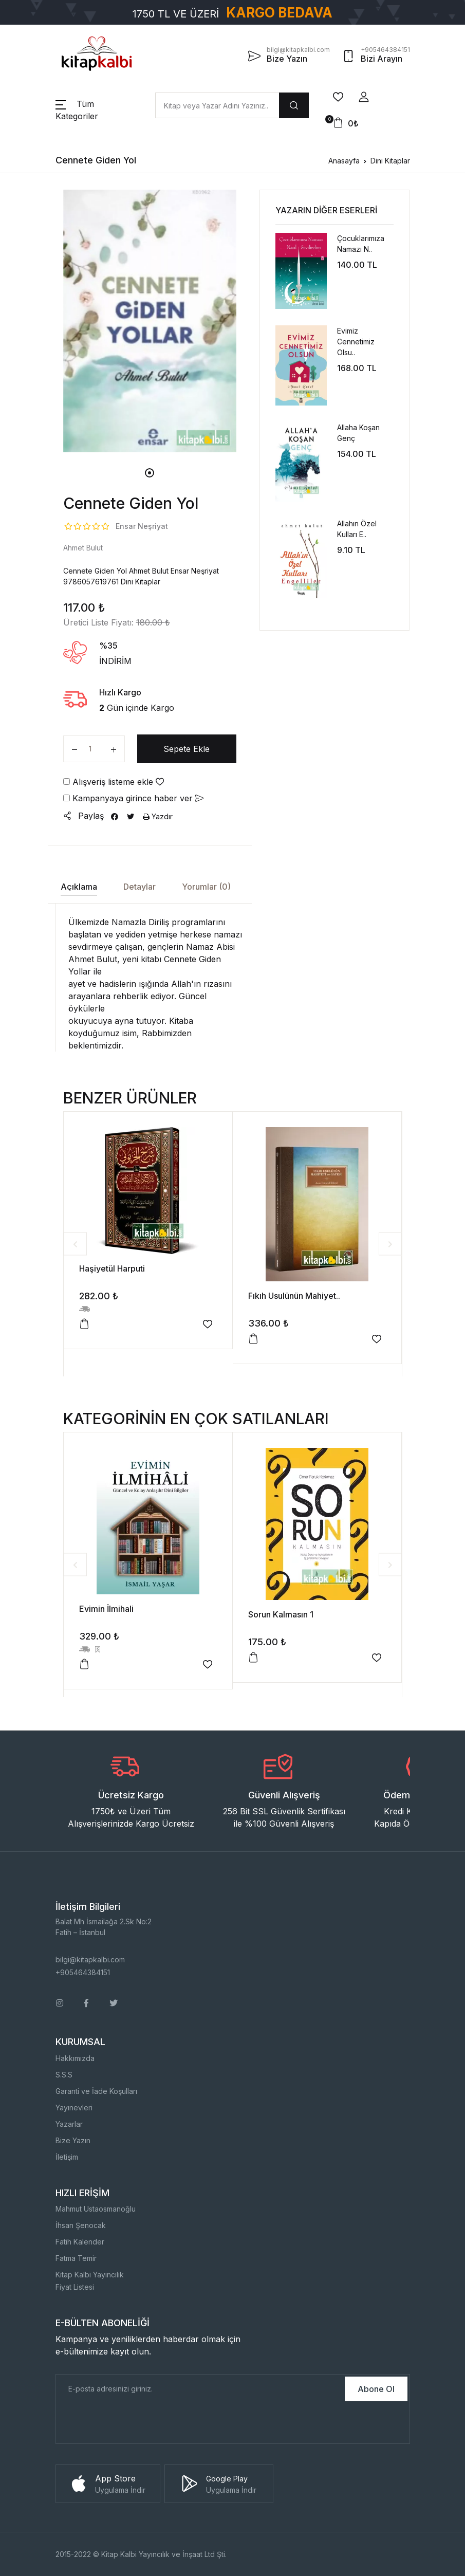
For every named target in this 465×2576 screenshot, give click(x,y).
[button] (364, 97)
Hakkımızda (75, 2058)
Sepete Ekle (186, 749)
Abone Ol (376, 2389)
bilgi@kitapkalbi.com (90, 1959)
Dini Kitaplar (390, 160)
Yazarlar (69, 2124)
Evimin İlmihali (106, 1609)
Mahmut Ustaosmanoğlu (95, 2208)
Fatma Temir (76, 2258)
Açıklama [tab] (79, 886)
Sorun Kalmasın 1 (280, 1614)
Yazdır (158, 816)
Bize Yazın (72, 2140)
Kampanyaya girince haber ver (133, 798)
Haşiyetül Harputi (112, 1268)
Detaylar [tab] (139, 886)
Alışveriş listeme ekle (113, 782)
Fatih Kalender (79, 2241)
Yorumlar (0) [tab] (206, 886)
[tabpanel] (150, 321)
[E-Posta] (199, 2389)
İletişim (66, 2156)
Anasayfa (344, 160)
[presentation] (134, 2423)
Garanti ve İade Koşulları (96, 2091)
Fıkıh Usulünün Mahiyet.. (294, 1296)
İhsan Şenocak (80, 2225)
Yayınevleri (73, 2107)
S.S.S (63, 2074)
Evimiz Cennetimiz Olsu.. (356, 341)
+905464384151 (82, 1972)
